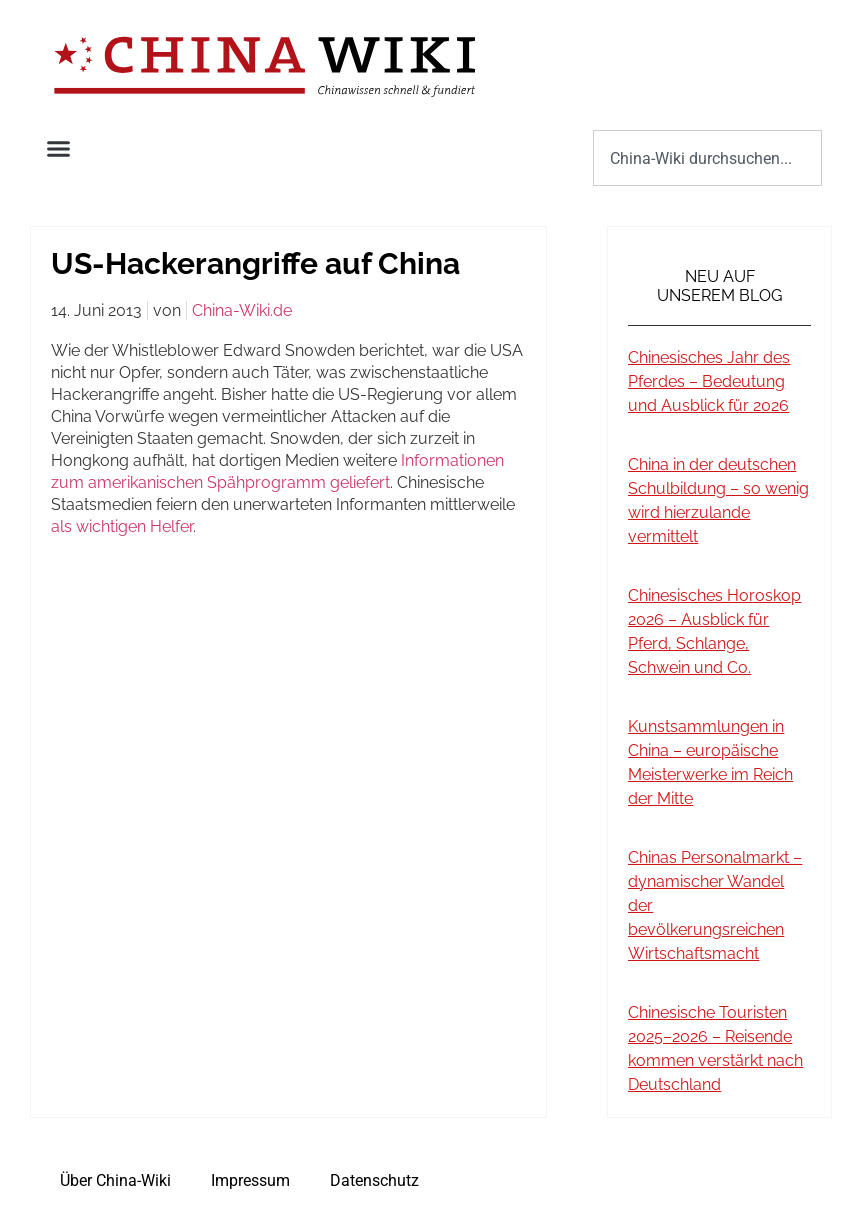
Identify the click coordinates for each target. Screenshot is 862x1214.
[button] (59, 149)
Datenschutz (374, 1180)
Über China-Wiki (115, 1180)
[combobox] (707, 158)
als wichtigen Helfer (122, 526)
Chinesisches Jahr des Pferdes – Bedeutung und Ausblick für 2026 (709, 381)
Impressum (250, 1180)
